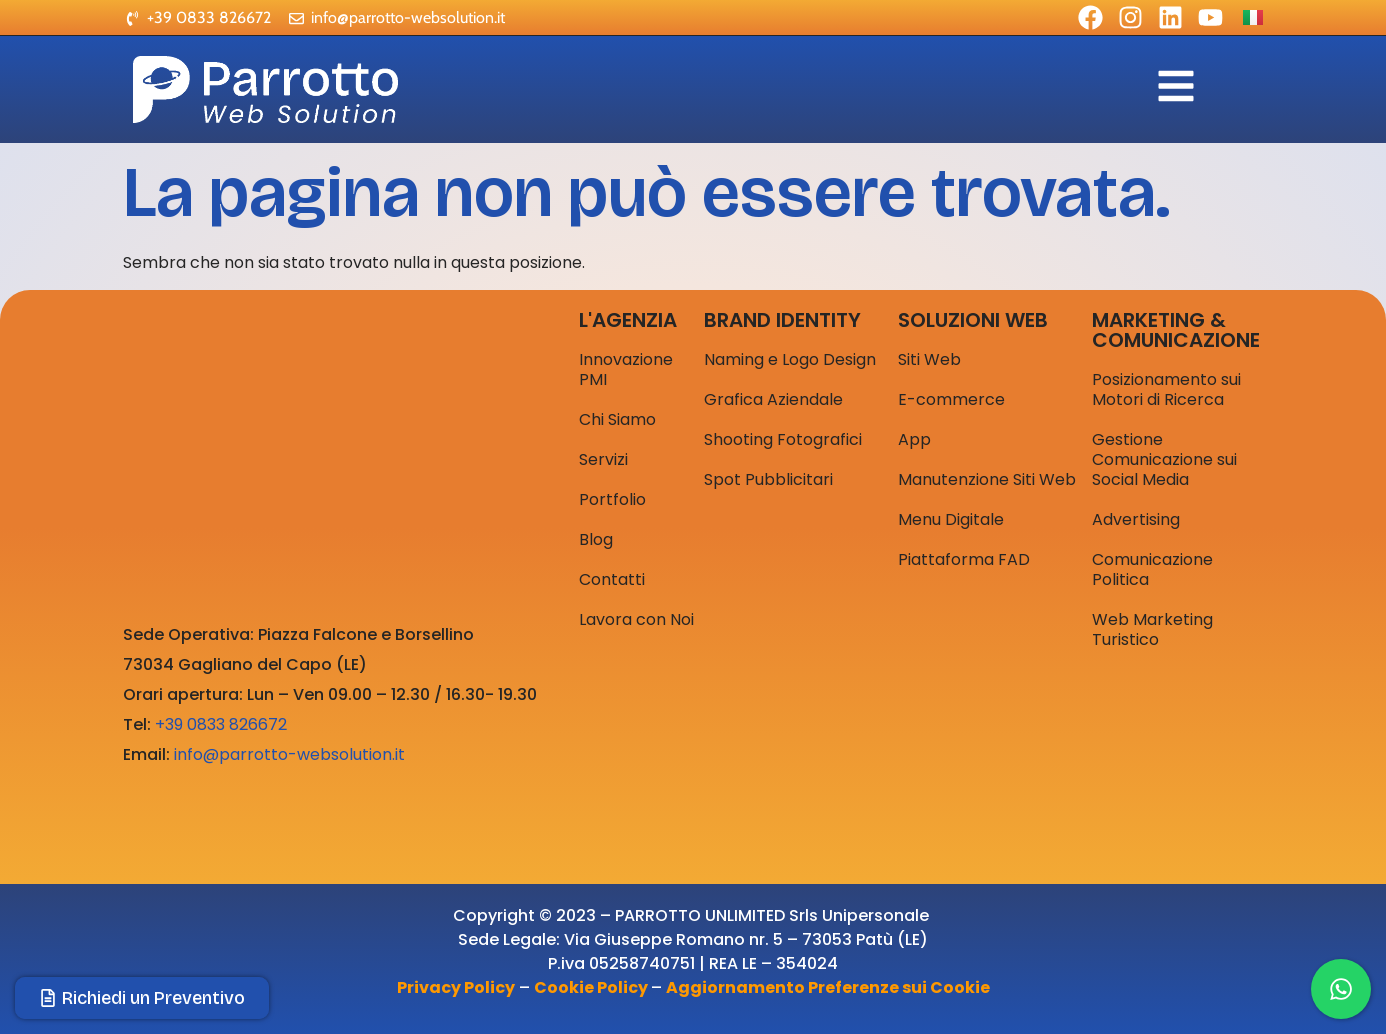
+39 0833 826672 (221, 724)
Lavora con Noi (636, 619)
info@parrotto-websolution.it (289, 754)
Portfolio (612, 499)
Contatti (612, 579)
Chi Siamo (617, 419)
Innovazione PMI (626, 369)
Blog (596, 539)
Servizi (603, 459)
